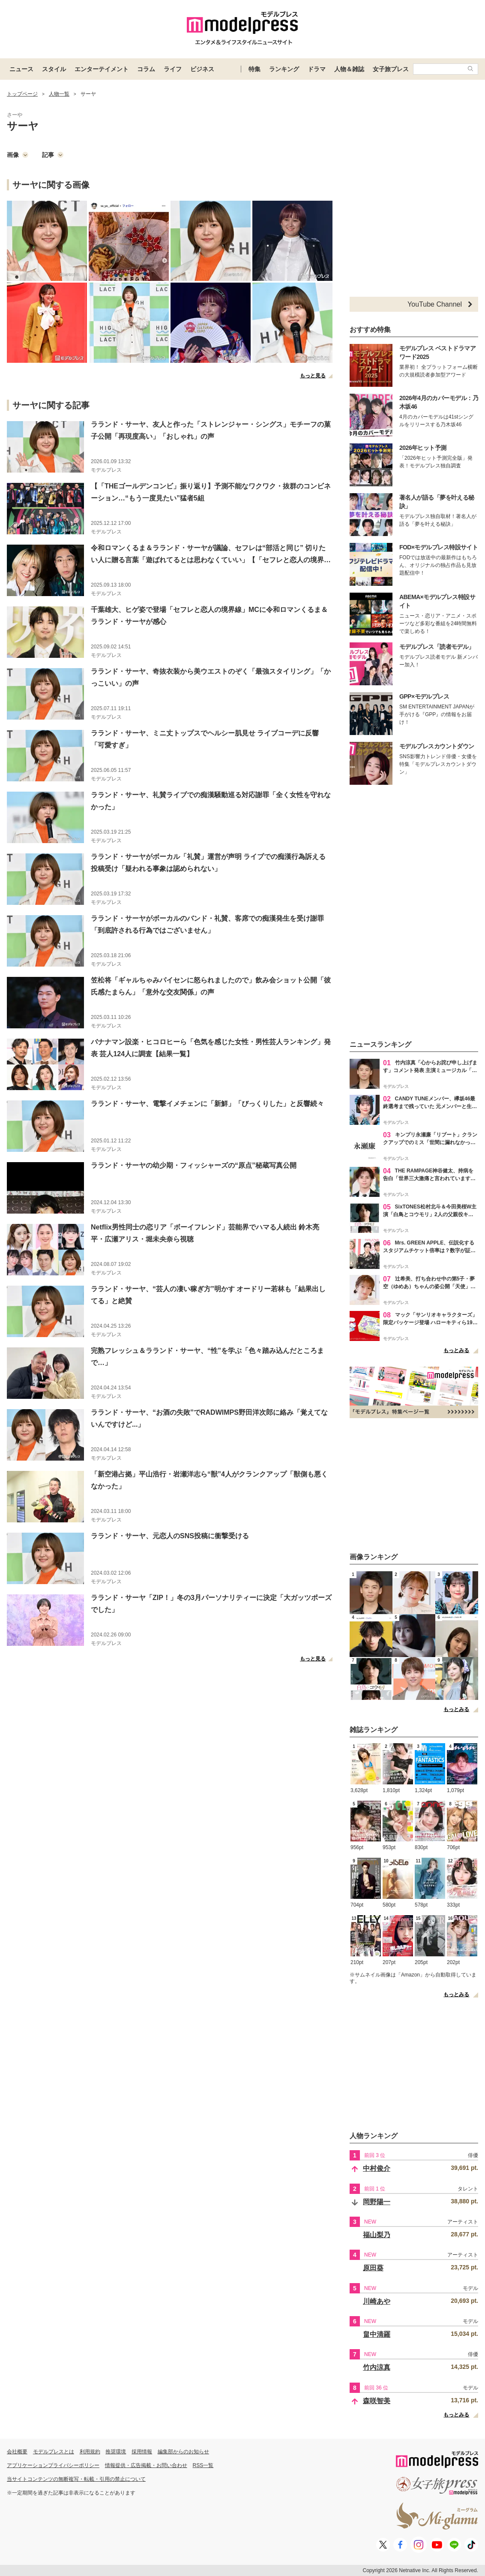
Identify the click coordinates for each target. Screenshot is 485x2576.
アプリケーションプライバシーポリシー (53, 2465)
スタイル (54, 69)
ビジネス (202, 69)
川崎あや (376, 2301)
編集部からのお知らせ (183, 2452)
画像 (17, 155)
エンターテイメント (102, 69)
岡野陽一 (376, 2201)
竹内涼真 (376, 2367)
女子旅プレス (391, 69)
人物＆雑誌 (349, 69)
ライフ (173, 69)
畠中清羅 (376, 2334)
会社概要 (17, 2452)
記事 (52, 155)
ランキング (284, 69)
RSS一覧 (203, 2465)
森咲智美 (376, 2400)
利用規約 (90, 2452)
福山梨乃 (376, 2235)
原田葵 (373, 2268)
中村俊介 (376, 2168)
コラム (146, 69)
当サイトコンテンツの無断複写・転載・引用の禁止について (76, 2479)
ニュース (21, 69)
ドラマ (317, 69)
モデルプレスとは (53, 2452)
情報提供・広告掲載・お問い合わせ (146, 2465)
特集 (254, 69)
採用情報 (142, 2452)
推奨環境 (115, 2452)
